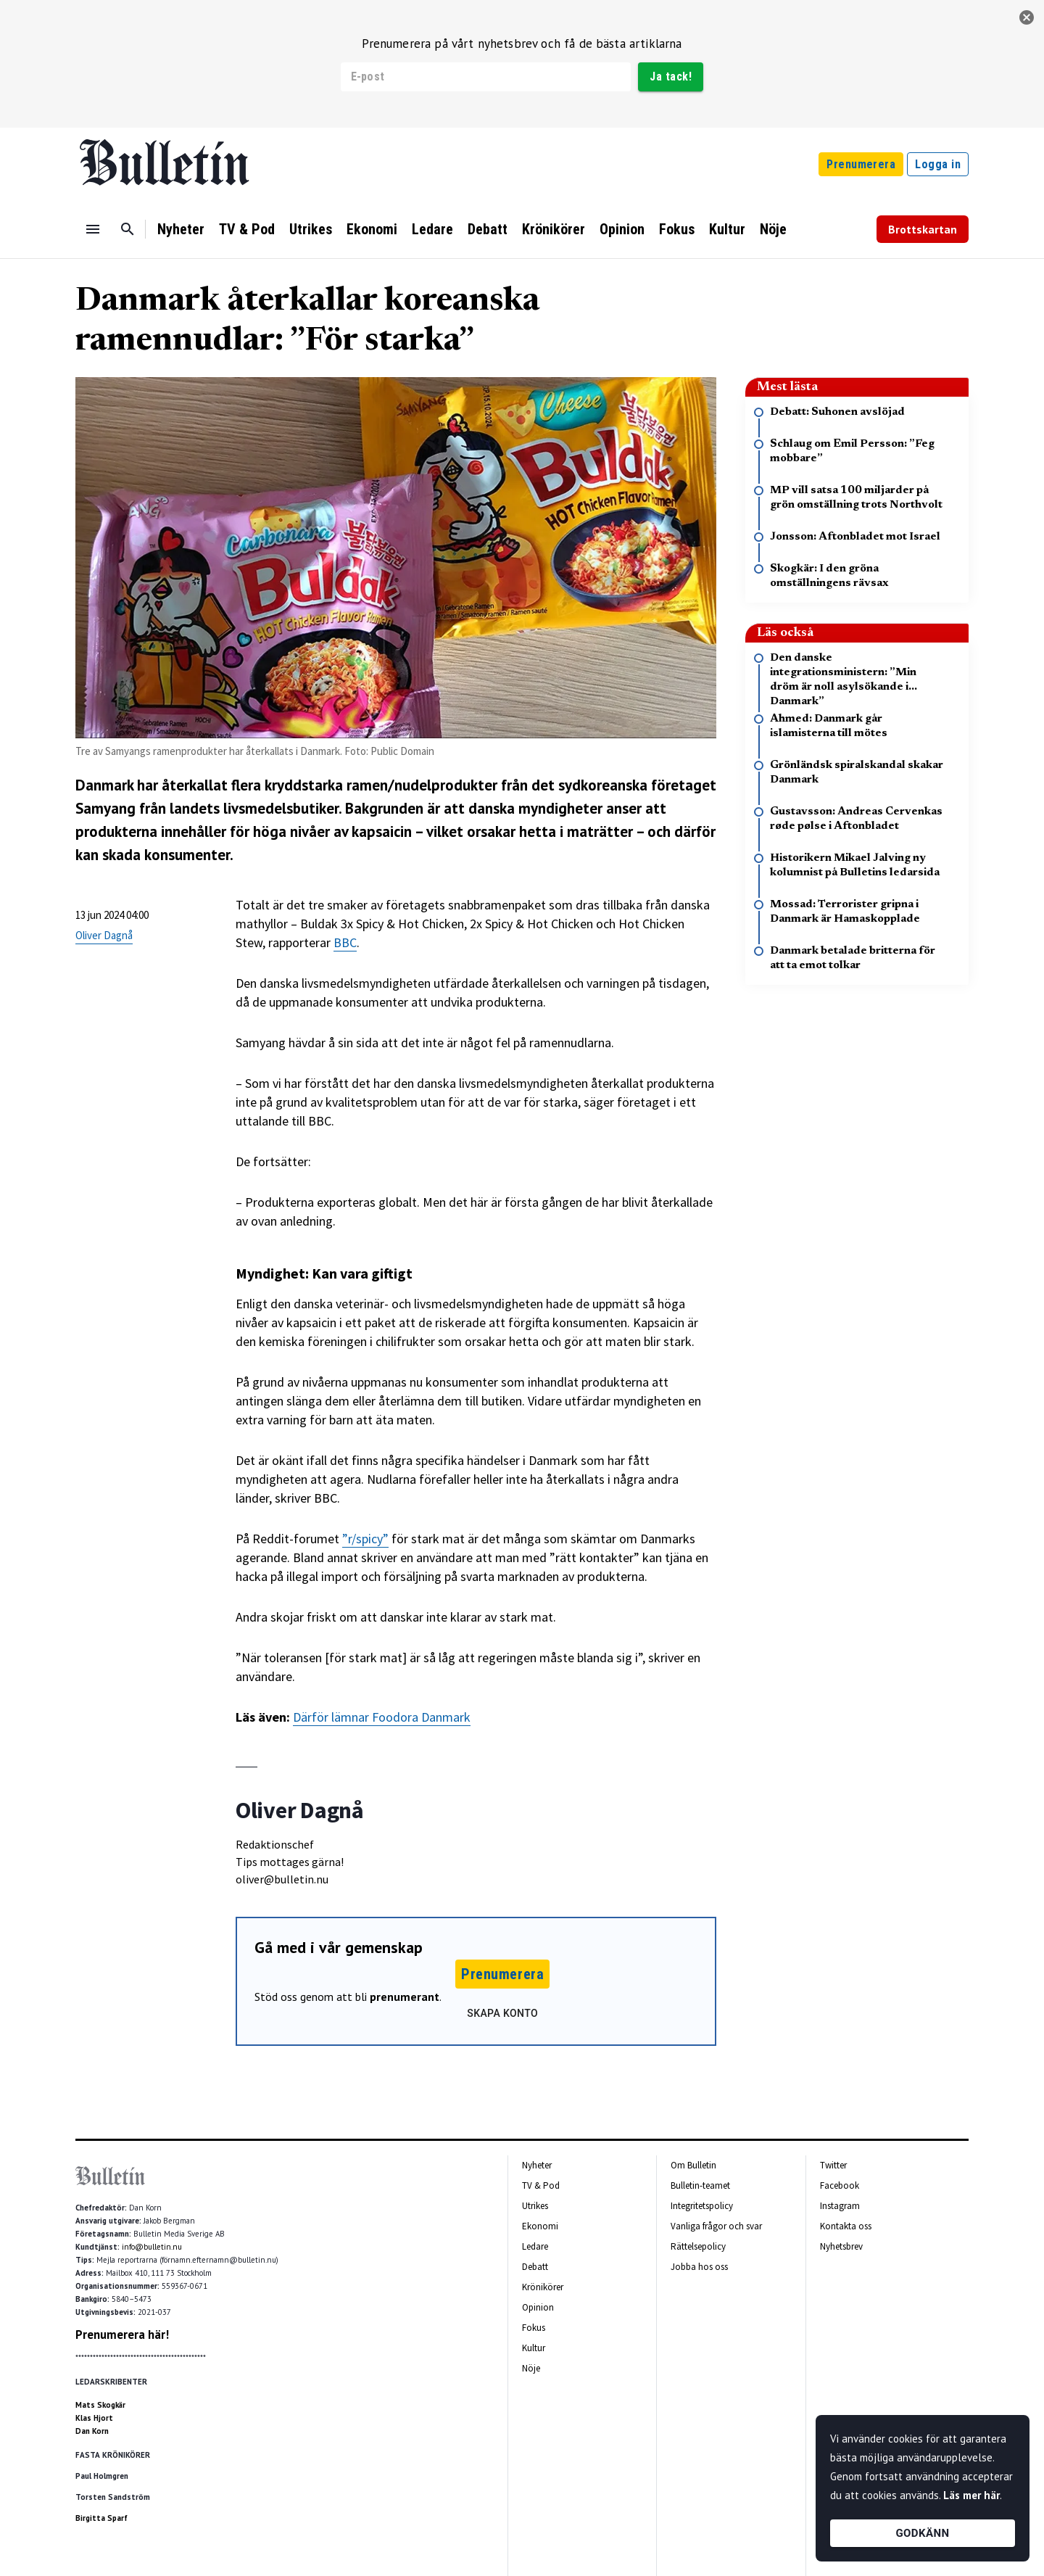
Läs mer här (971, 2495)
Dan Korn (92, 2431)
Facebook (839, 2185)
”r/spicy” (365, 1538)
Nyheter (180, 229)
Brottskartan (922, 229)
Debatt (488, 229)
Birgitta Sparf (101, 2518)
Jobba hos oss (699, 2267)
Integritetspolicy (702, 2206)
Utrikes (310, 229)
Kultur (727, 229)
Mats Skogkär (100, 2405)
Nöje (773, 229)
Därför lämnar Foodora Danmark (382, 1717)
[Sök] (127, 229)
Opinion (622, 229)
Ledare (432, 229)
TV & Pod (247, 229)
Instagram (840, 2206)
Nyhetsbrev (841, 2246)
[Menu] (92, 229)
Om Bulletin (693, 2165)
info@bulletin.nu (152, 2247)
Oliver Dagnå (104, 935)
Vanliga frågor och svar (716, 2226)
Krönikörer (553, 229)
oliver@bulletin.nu (282, 1879)
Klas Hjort (94, 2418)
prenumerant (404, 1996)
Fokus (677, 229)
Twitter (833, 2165)
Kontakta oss (845, 2226)
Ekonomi (372, 229)
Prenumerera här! (122, 2334)
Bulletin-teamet (700, 2185)
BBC (345, 942)
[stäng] (1026, 17)
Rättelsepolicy (698, 2246)
